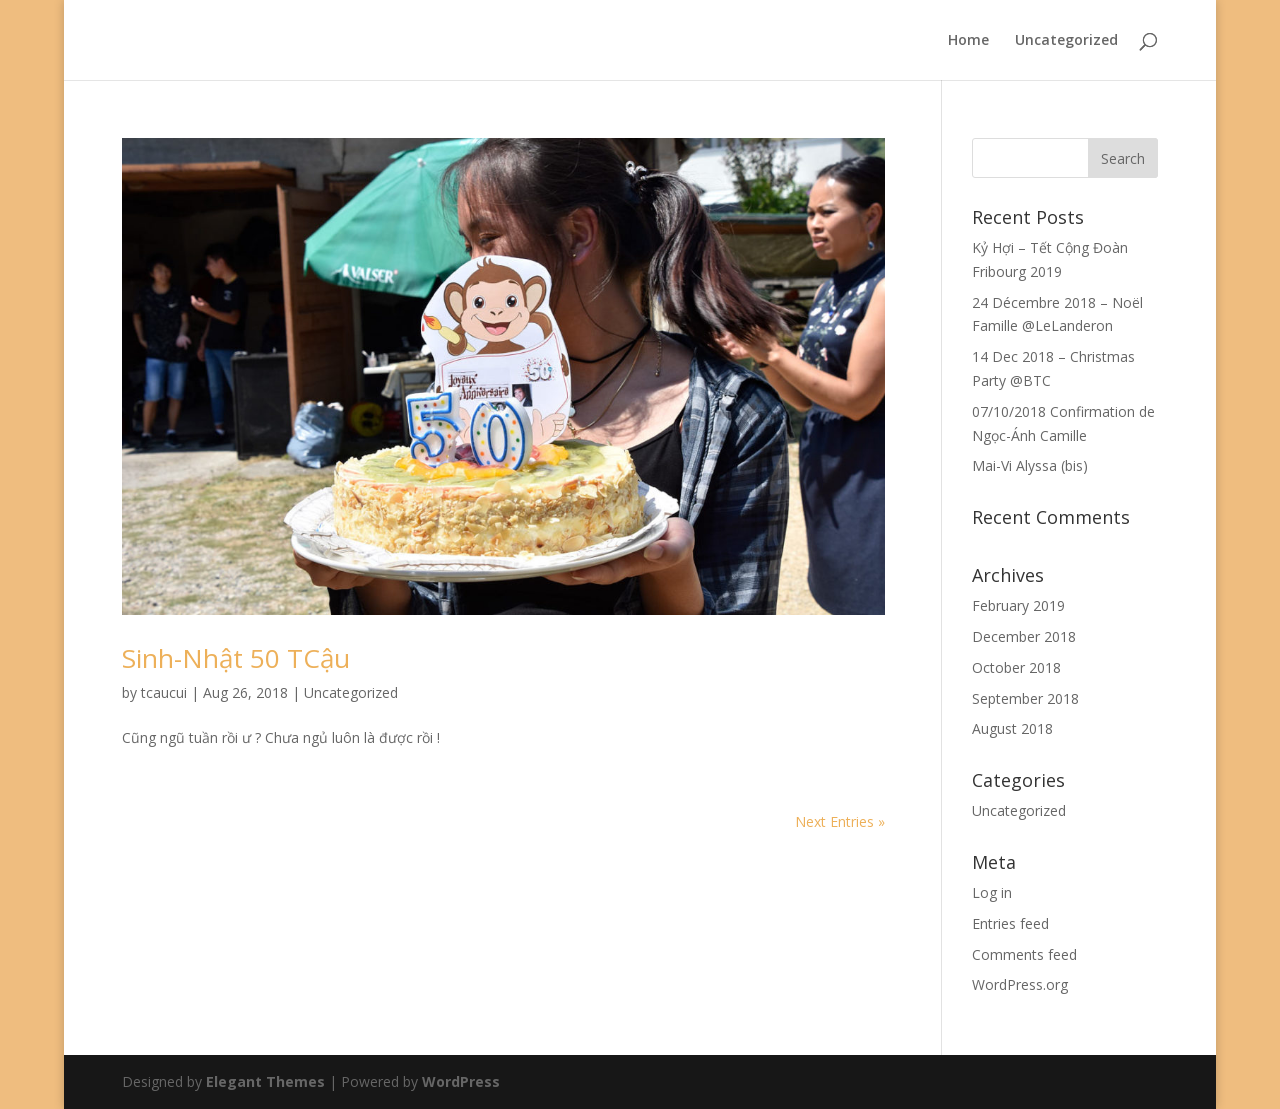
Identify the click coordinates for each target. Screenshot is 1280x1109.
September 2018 (1025, 698)
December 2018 (1024, 636)
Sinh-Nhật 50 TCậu (236, 658)
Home (968, 41)
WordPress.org (1020, 984)
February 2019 (1018, 605)
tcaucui (164, 692)
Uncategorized (1066, 41)
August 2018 (1012, 728)
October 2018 (1016, 667)
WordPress (461, 1081)
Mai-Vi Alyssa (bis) (1030, 465)
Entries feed (1010, 923)
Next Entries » (840, 821)
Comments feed (1024, 954)
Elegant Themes (265, 1081)
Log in (992, 892)
